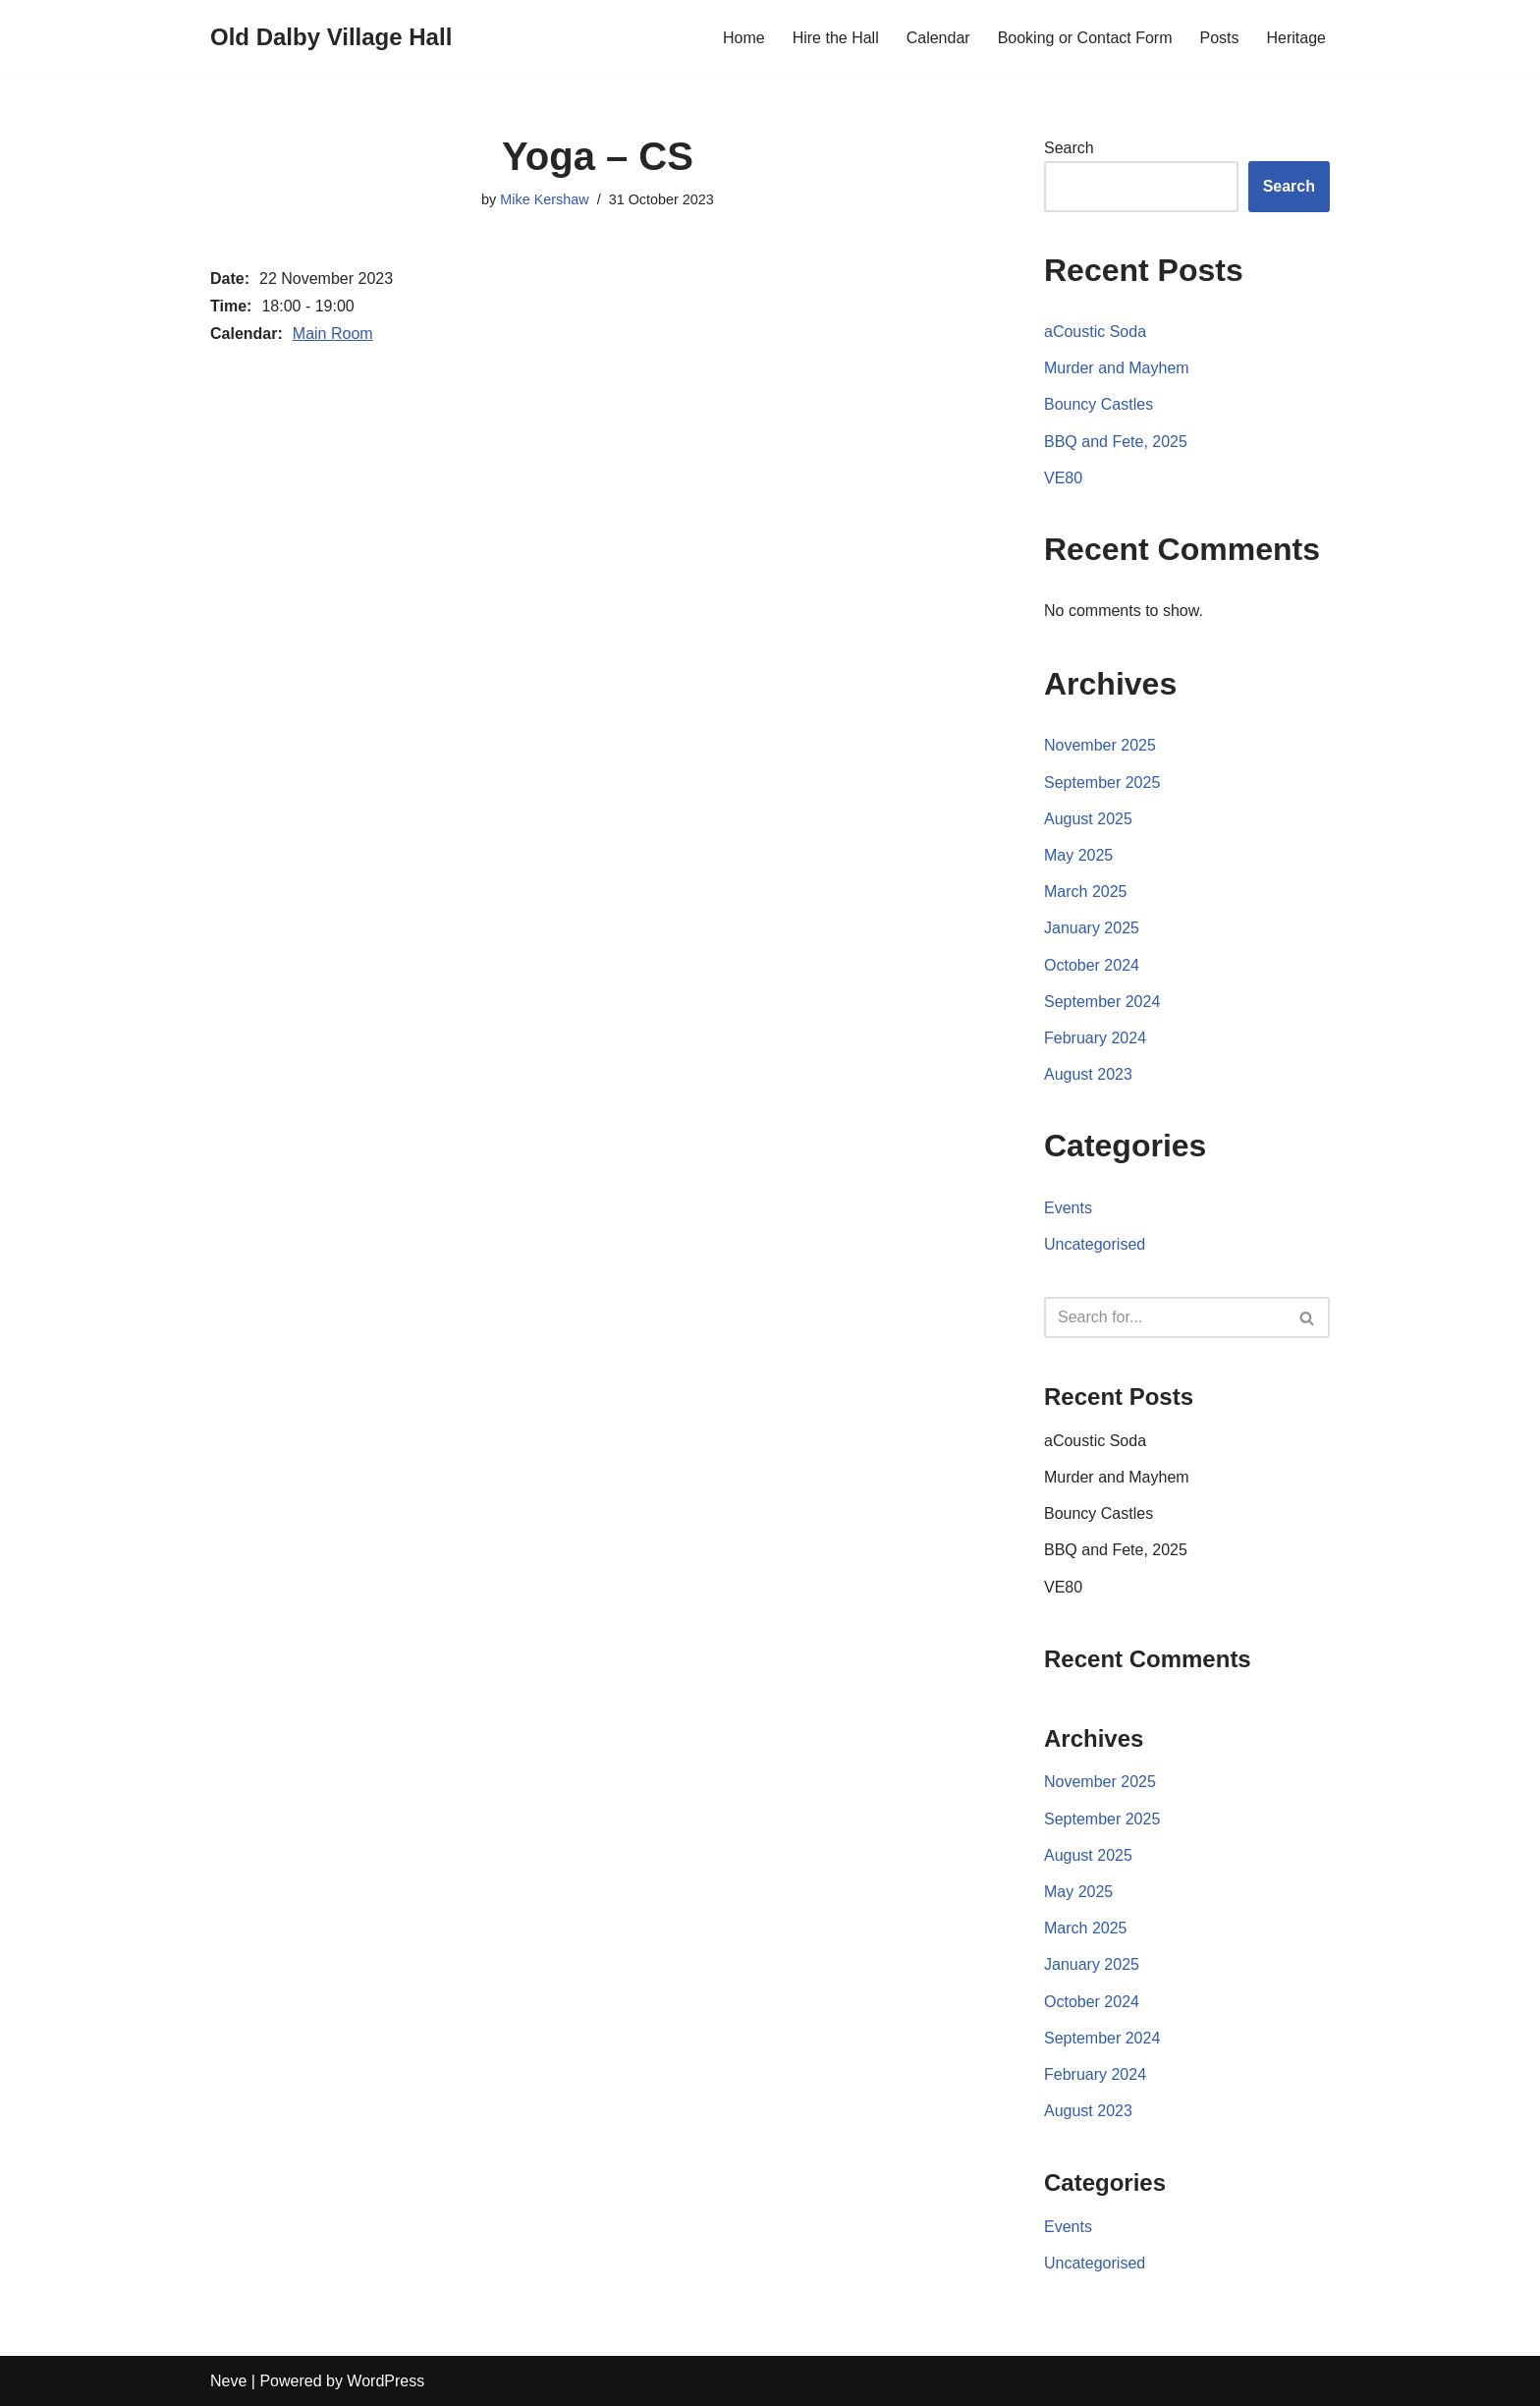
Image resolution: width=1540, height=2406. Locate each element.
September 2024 (1102, 1001)
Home (744, 37)
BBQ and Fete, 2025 (1115, 441)
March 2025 (1086, 891)
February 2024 (1095, 1038)
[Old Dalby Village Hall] (331, 38)
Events (1068, 1208)
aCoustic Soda (1095, 331)
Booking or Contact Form (1085, 37)
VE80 (1063, 478)
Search (1069, 148)
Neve (228, 2381)
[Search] (1165, 1317)
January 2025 (1091, 928)
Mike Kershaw (544, 199)
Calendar (938, 37)
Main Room (333, 333)
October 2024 (1091, 965)
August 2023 (1088, 1074)
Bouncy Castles (1098, 404)
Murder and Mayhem (1116, 368)
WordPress (385, 2381)
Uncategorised (1094, 1244)
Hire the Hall (836, 37)
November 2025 (1100, 745)
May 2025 (1078, 855)
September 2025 (1102, 782)
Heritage (1296, 37)
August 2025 (1088, 819)
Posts (1219, 37)
